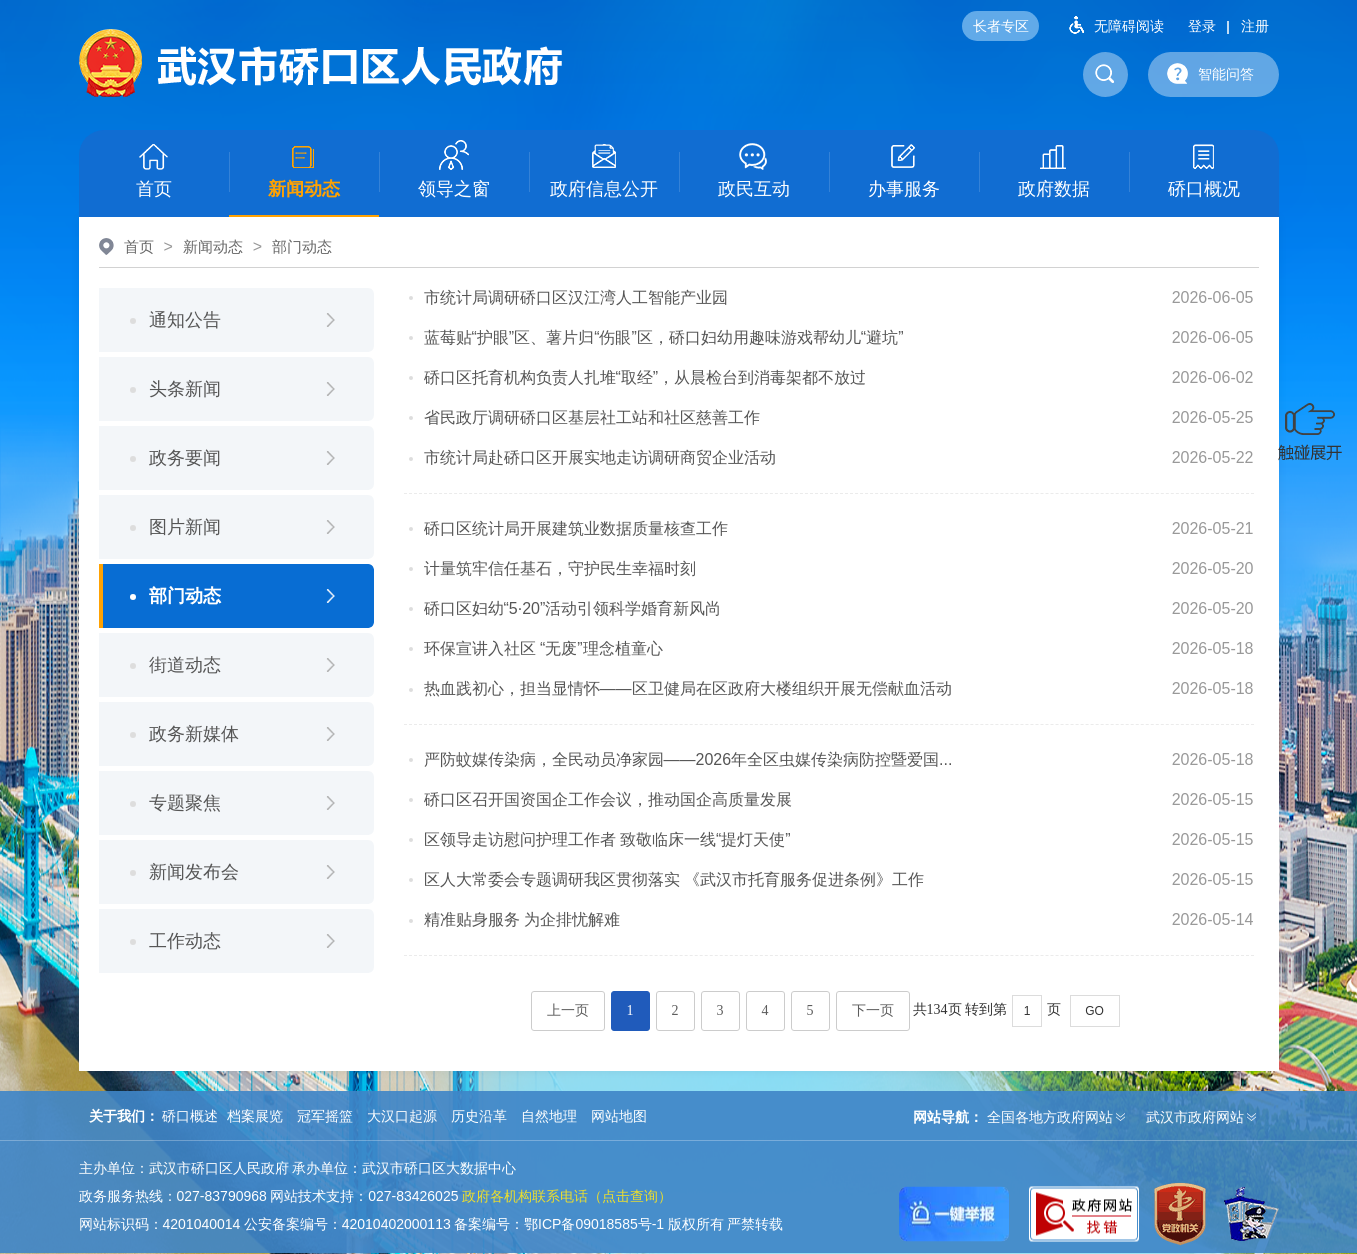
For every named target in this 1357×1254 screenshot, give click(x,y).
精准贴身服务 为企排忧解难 (522, 919)
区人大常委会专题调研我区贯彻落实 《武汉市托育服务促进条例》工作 (674, 879)
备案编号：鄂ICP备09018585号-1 (559, 1224)
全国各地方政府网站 (1050, 1117)
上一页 (568, 1010)
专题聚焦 (185, 803)
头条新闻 (185, 389)
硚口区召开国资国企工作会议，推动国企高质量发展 (608, 799)
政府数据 (1054, 169)
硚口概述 (190, 1116)
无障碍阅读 (1109, 25)
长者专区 (1001, 26)
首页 (154, 169)
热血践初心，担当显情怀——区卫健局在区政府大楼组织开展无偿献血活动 (688, 688)
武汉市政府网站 (1195, 1117)
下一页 (873, 1010)
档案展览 (255, 1116)
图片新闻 (185, 527)
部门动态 (302, 246)
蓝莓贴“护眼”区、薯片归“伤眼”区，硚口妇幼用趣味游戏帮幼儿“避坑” (664, 337)
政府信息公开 (604, 169)
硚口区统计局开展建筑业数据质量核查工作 (576, 528)
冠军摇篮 (325, 1116)
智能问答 (1206, 73)
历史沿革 (479, 1116)
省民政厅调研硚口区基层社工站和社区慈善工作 (592, 417)
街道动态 (185, 665)
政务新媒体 (194, 734)
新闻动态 (304, 169)
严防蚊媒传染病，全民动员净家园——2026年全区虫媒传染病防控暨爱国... (688, 759)
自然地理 (549, 1116)
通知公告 (185, 320)
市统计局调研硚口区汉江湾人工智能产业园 (576, 297)
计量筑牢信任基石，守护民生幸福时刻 (560, 568)
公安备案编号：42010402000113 (347, 1224)
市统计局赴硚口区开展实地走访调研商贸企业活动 (600, 457)
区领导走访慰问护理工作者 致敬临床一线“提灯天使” (607, 839)
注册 (1255, 26)
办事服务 (904, 169)
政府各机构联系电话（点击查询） (567, 1196)
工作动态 (185, 941)
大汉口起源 (402, 1116)
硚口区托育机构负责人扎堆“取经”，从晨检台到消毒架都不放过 (645, 377)
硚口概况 (1204, 169)
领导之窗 (454, 169)
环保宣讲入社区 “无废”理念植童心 (543, 648)
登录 (1202, 26)
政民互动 (754, 169)
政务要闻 (185, 458)
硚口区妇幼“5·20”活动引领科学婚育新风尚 (573, 608)
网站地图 (619, 1116)
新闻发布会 (194, 872)
